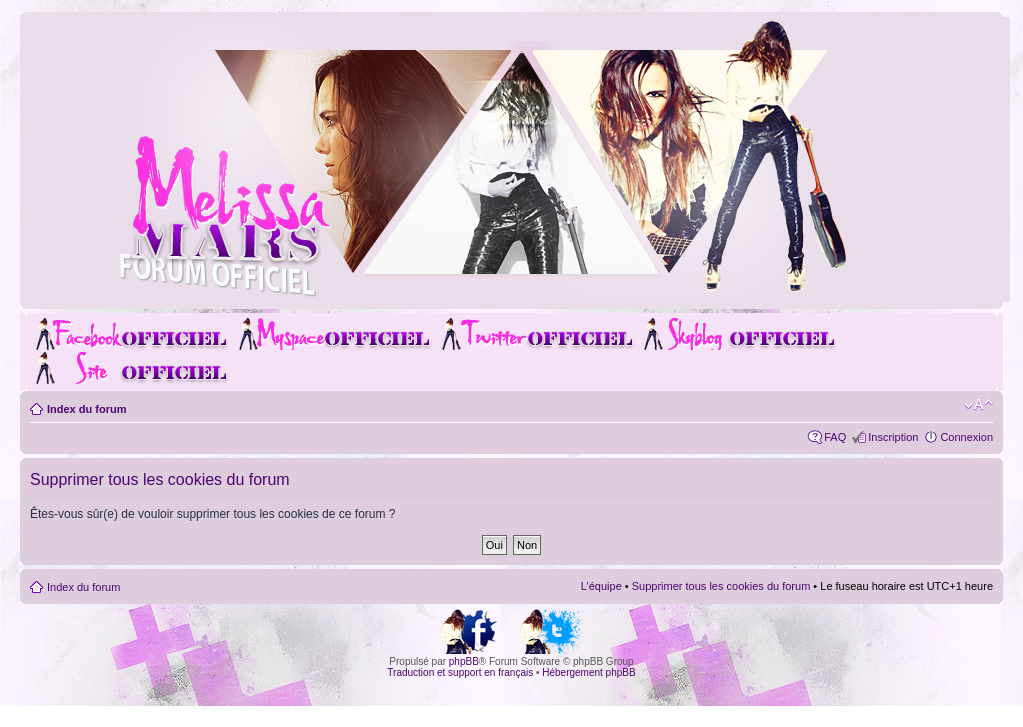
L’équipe (601, 586)
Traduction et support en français (460, 672)
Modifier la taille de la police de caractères (978, 405)
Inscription (893, 437)
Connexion (966, 437)
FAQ (835, 437)
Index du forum (86, 409)
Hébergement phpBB (588, 672)
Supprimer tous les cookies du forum (721, 586)
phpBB (464, 661)
